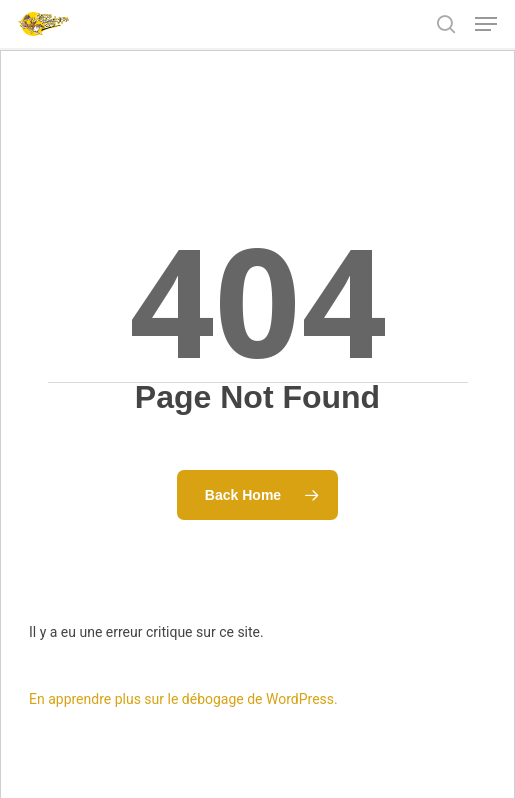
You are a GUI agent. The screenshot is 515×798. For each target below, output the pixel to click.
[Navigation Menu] (486, 24)
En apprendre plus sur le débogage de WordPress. (183, 699)
